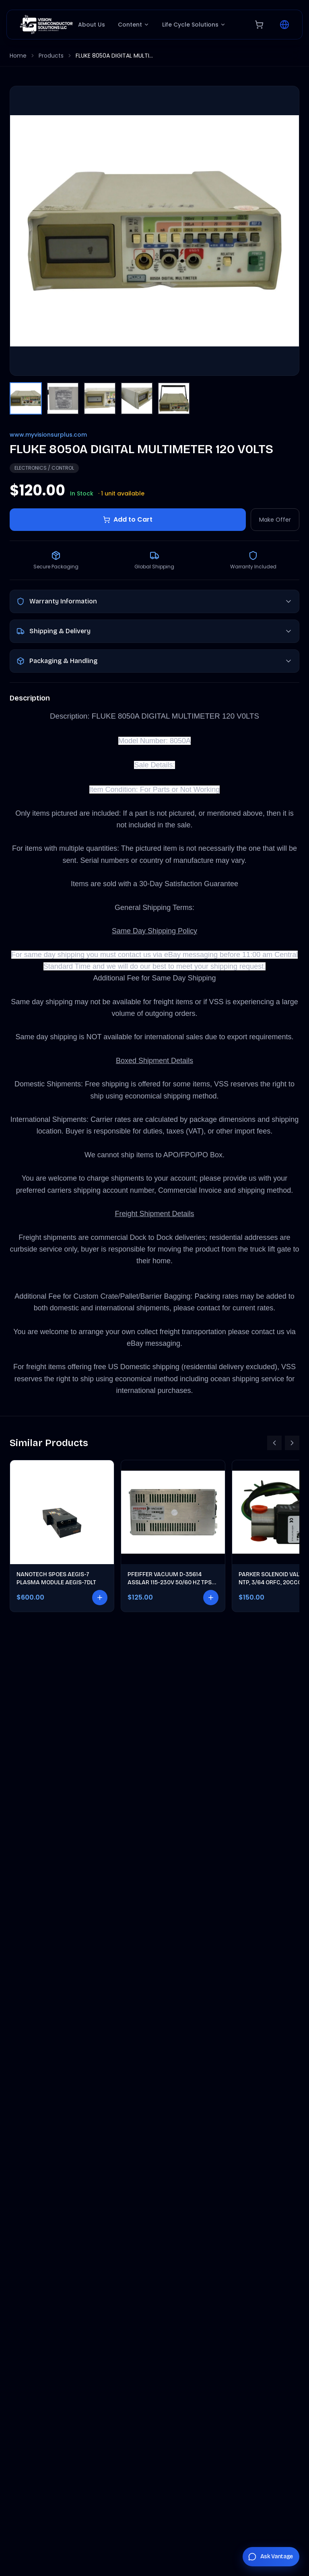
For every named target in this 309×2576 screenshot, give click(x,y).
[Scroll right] (292, 1443)
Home (18, 56)
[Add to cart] (99, 1597)
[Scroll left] (274, 1443)
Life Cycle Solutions (194, 25)
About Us (91, 25)
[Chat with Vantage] (271, 2556)
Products (51, 56)
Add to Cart (127, 519)
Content (133, 25)
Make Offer (275, 520)
